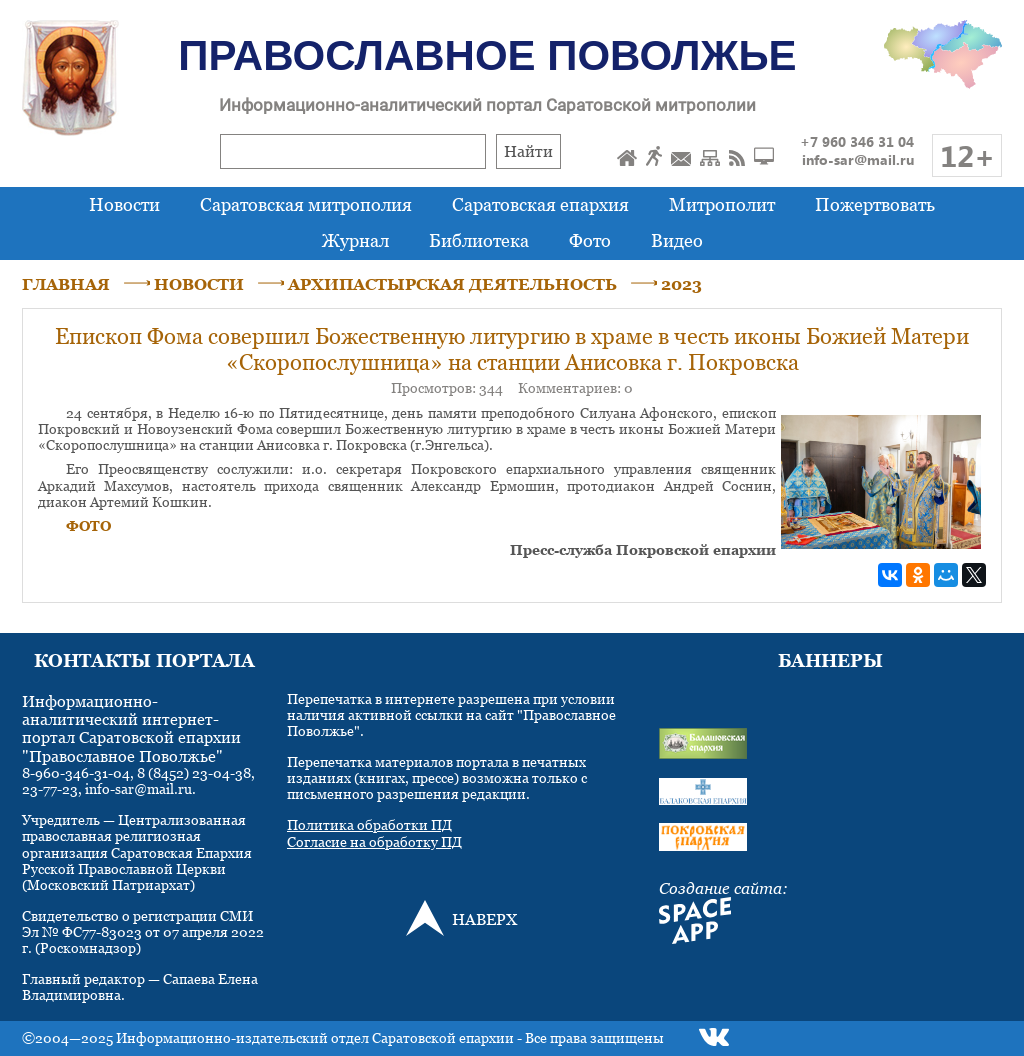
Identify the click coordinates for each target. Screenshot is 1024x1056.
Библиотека (479, 240)
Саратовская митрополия (306, 204)
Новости (124, 204)
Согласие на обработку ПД (374, 841)
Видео (677, 240)
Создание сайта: (723, 888)
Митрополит (722, 204)
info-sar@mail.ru (858, 159)
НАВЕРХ (484, 919)
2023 (681, 284)
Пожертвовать (875, 204)
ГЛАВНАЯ (66, 284)
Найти (528, 151)
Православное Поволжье (487, 55)
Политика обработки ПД (369, 824)
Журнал (355, 240)
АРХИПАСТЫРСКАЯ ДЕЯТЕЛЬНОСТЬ (452, 284)
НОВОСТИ (199, 284)
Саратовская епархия (540, 204)
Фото (590, 240)
